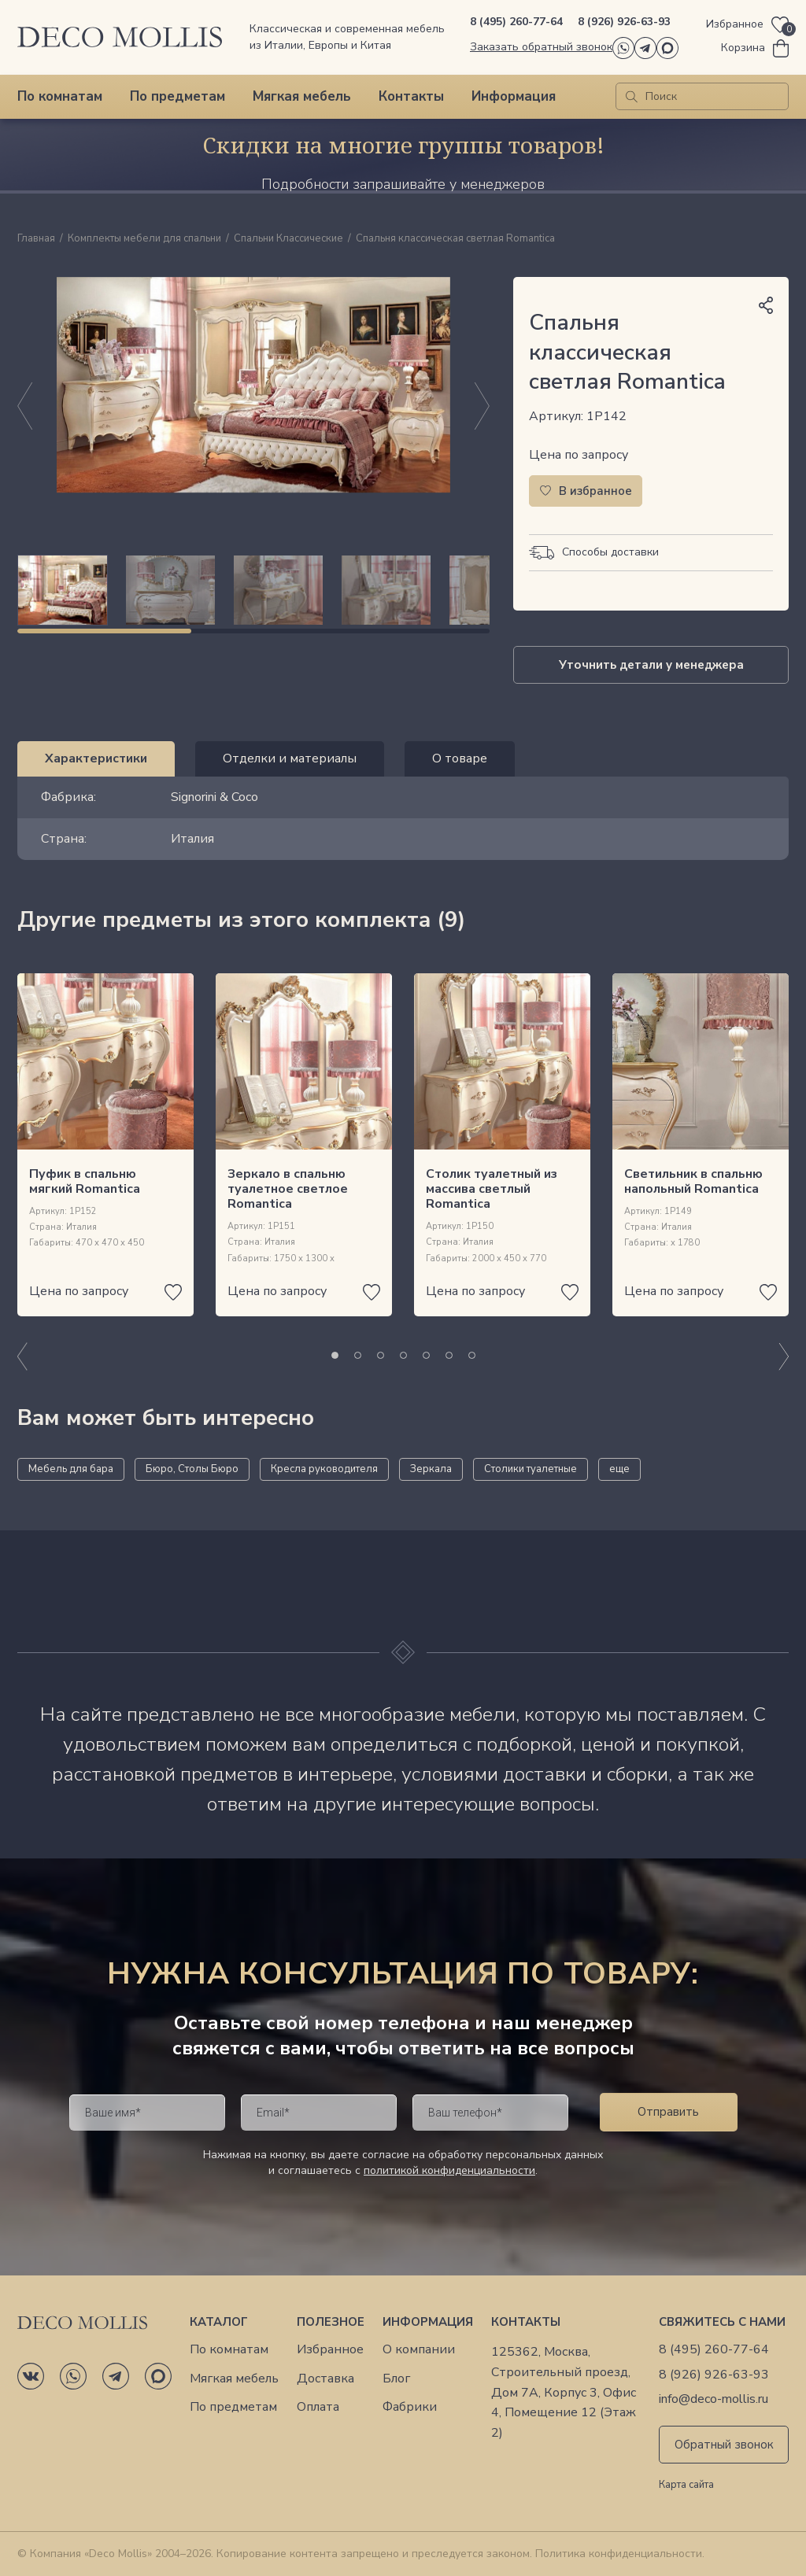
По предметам (177, 96)
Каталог (219, 2322)
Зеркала (431, 1469)
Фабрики (410, 2407)
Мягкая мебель (302, 96)
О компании (419, 2349)
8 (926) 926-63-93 (624, 21)
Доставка (325, 2378)
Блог (396, 2378)
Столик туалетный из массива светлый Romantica (491, 1188)
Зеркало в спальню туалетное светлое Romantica (287, 1188)
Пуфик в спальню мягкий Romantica (84, 1181)
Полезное (330, 2322)
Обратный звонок (724, 2444)
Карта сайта (686, 2485)
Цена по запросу (578, 454)
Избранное (330, 2349)
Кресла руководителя (324, 1469)
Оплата (318, 2407)
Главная (36, 239)
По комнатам (59, 96)
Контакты (411, 96)
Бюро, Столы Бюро (192, 1469)
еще (619, 1469)
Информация (513, 96)
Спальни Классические (288, 239)
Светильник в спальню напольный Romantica (693, 1181)
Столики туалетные (530, 1469)
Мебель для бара (70, 1469)
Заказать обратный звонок (541, 46)
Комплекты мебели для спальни (144, 239)
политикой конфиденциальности (449, 2170)
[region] (253, 590)
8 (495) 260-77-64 (516, 21)
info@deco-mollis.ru (713, 2399)
